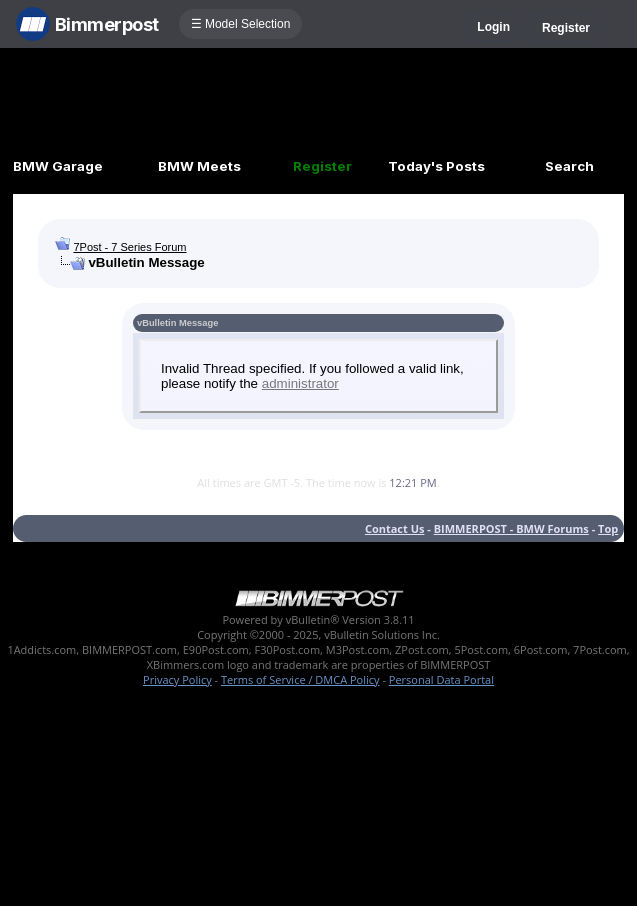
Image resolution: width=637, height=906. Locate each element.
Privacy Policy (177, 679)
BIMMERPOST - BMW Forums (511, 528)
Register (566, 28)
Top (608, 528)
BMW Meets (199, 166)
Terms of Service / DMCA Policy (300, 679)
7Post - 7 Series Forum (129, 247)
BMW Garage (58, 166)
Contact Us (395, 528)
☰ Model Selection (241, 24)
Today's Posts (436, 166)
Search (569, 166)
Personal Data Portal (441, 679)
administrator (300, 383)
